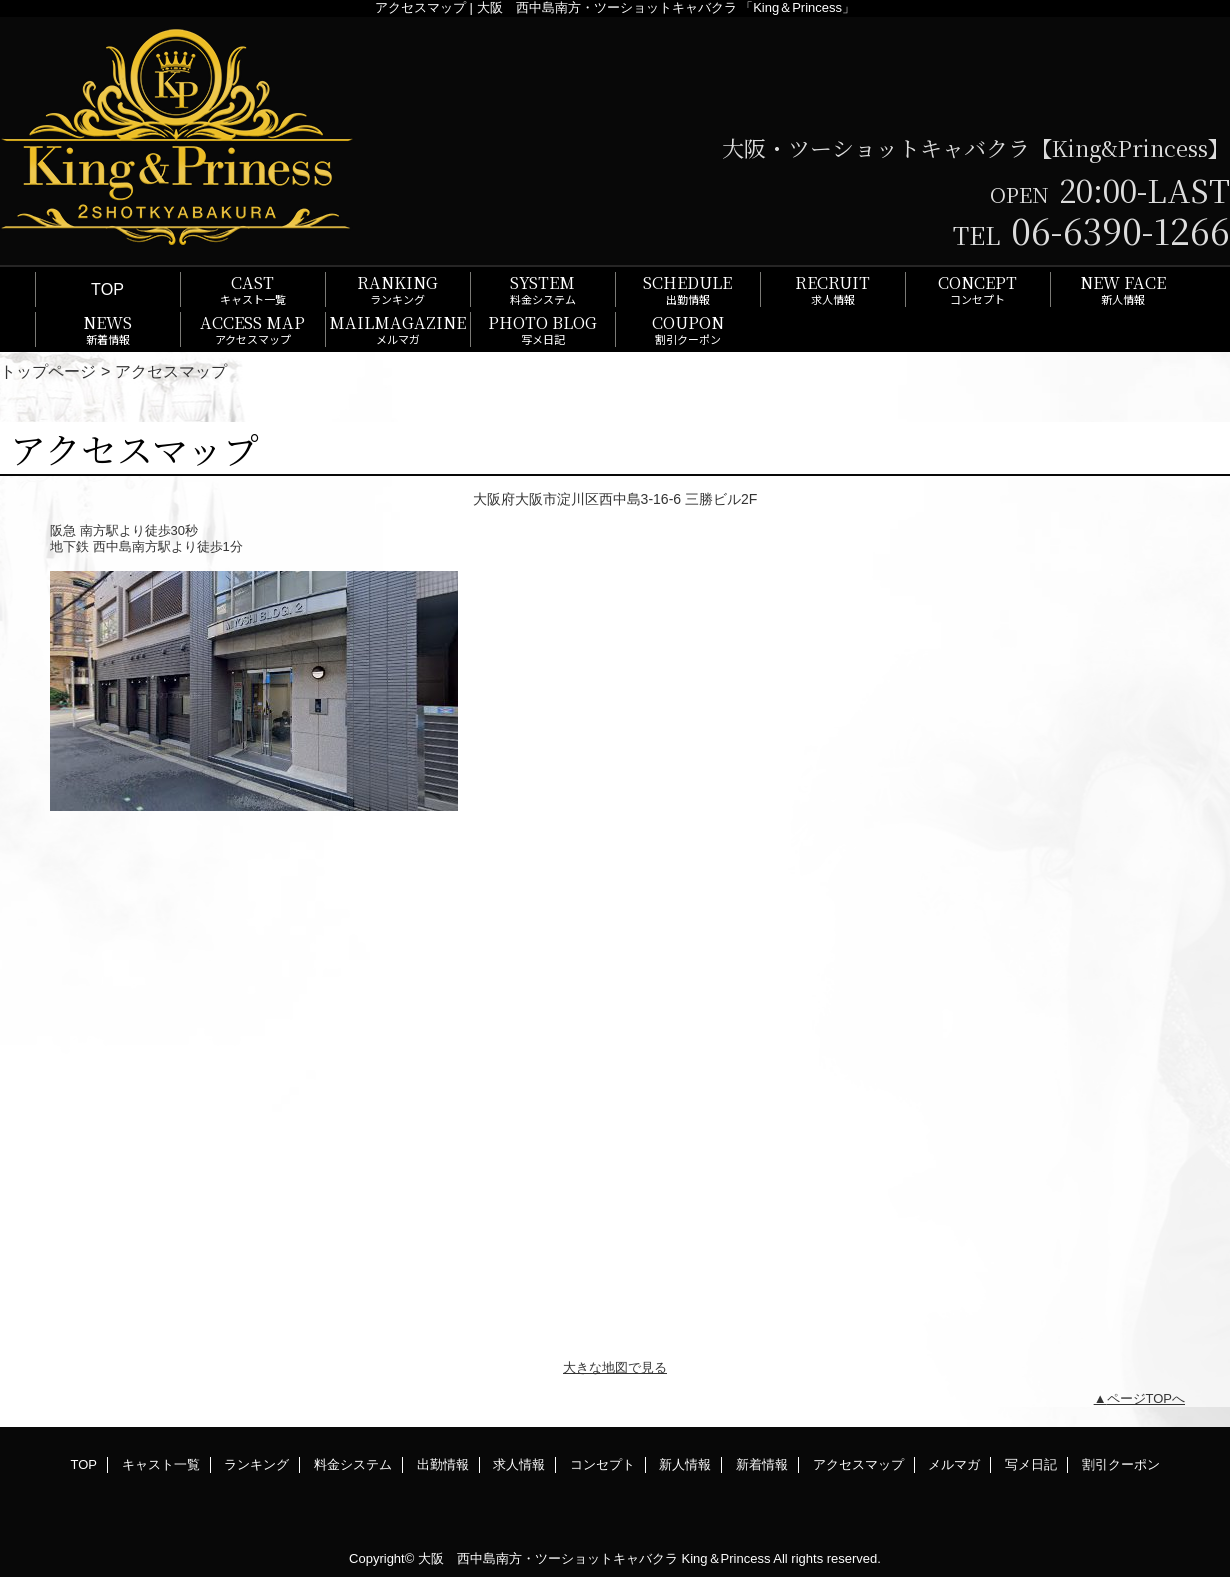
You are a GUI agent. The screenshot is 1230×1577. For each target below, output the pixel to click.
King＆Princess (726, 1558)
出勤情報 (443, 1464)
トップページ (48, 371)
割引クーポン (1121, 1464)
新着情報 (762, 1464)
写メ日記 (1031, 1464)
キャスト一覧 (161, 1464)
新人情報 (685, 1464)
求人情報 (519, 1464)
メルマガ (954, 1464)
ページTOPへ (1146, 1398)
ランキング (256, 1464)
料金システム (353, 1464)
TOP (107, 289)
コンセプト (602, 1464)
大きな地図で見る (615, 1367)
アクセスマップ (858, 1464)
